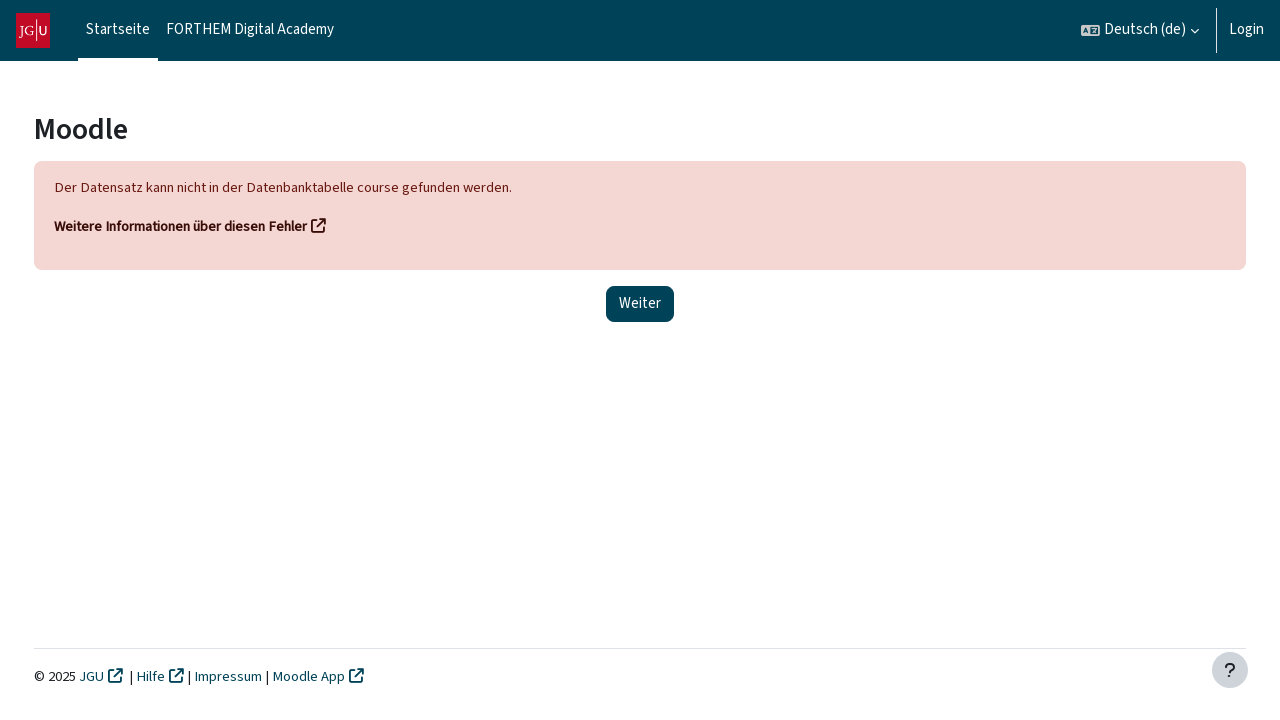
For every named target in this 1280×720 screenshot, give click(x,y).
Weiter (640, 304)
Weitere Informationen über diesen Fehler (222, 227)
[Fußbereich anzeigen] (1230, 670)
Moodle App (349, 676)
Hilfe (189, 676)
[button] (1140, 30)
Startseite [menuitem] (118, 29)
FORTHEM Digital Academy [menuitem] (250, 29)
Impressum (269, 676)
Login (1246, 29)
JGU (130, 676)
